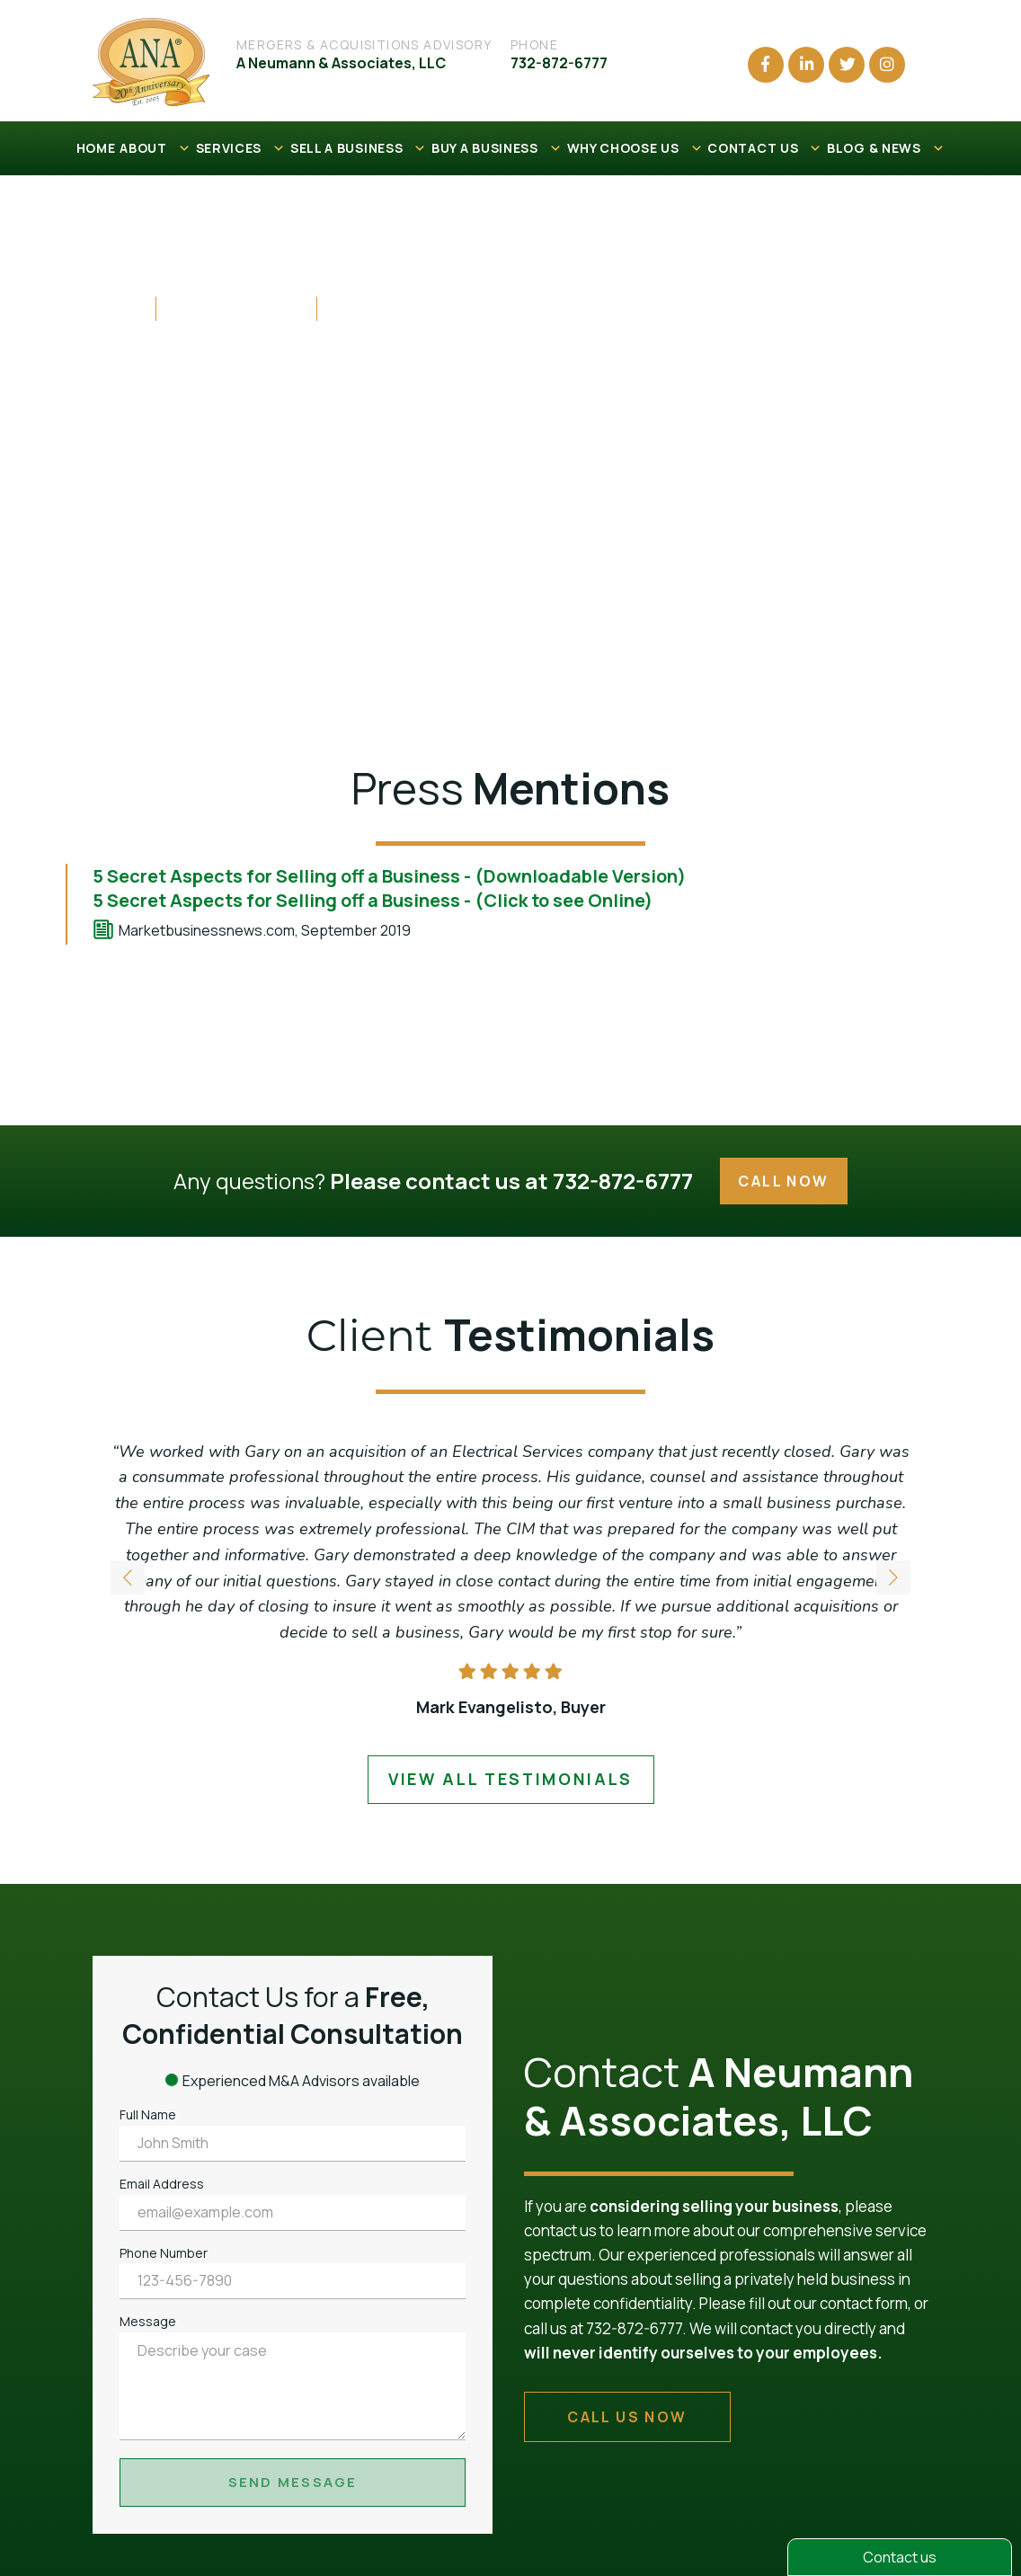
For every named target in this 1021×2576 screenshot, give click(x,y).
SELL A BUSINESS (358, 148)
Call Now (783, 1181)
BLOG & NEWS (886, 148)
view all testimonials (510, 1779)
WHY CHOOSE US (635, 148)
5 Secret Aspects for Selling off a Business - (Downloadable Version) (389, 876)
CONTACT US (764, 148)
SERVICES (241, 148)
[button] (893, 1580)
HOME (96, 147)
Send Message (293, 2482)
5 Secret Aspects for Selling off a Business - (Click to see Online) (373, 900)
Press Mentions (236, 307)
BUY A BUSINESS (497, 148)
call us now (627, 2417)
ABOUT (155, 148)
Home (118, 307)
